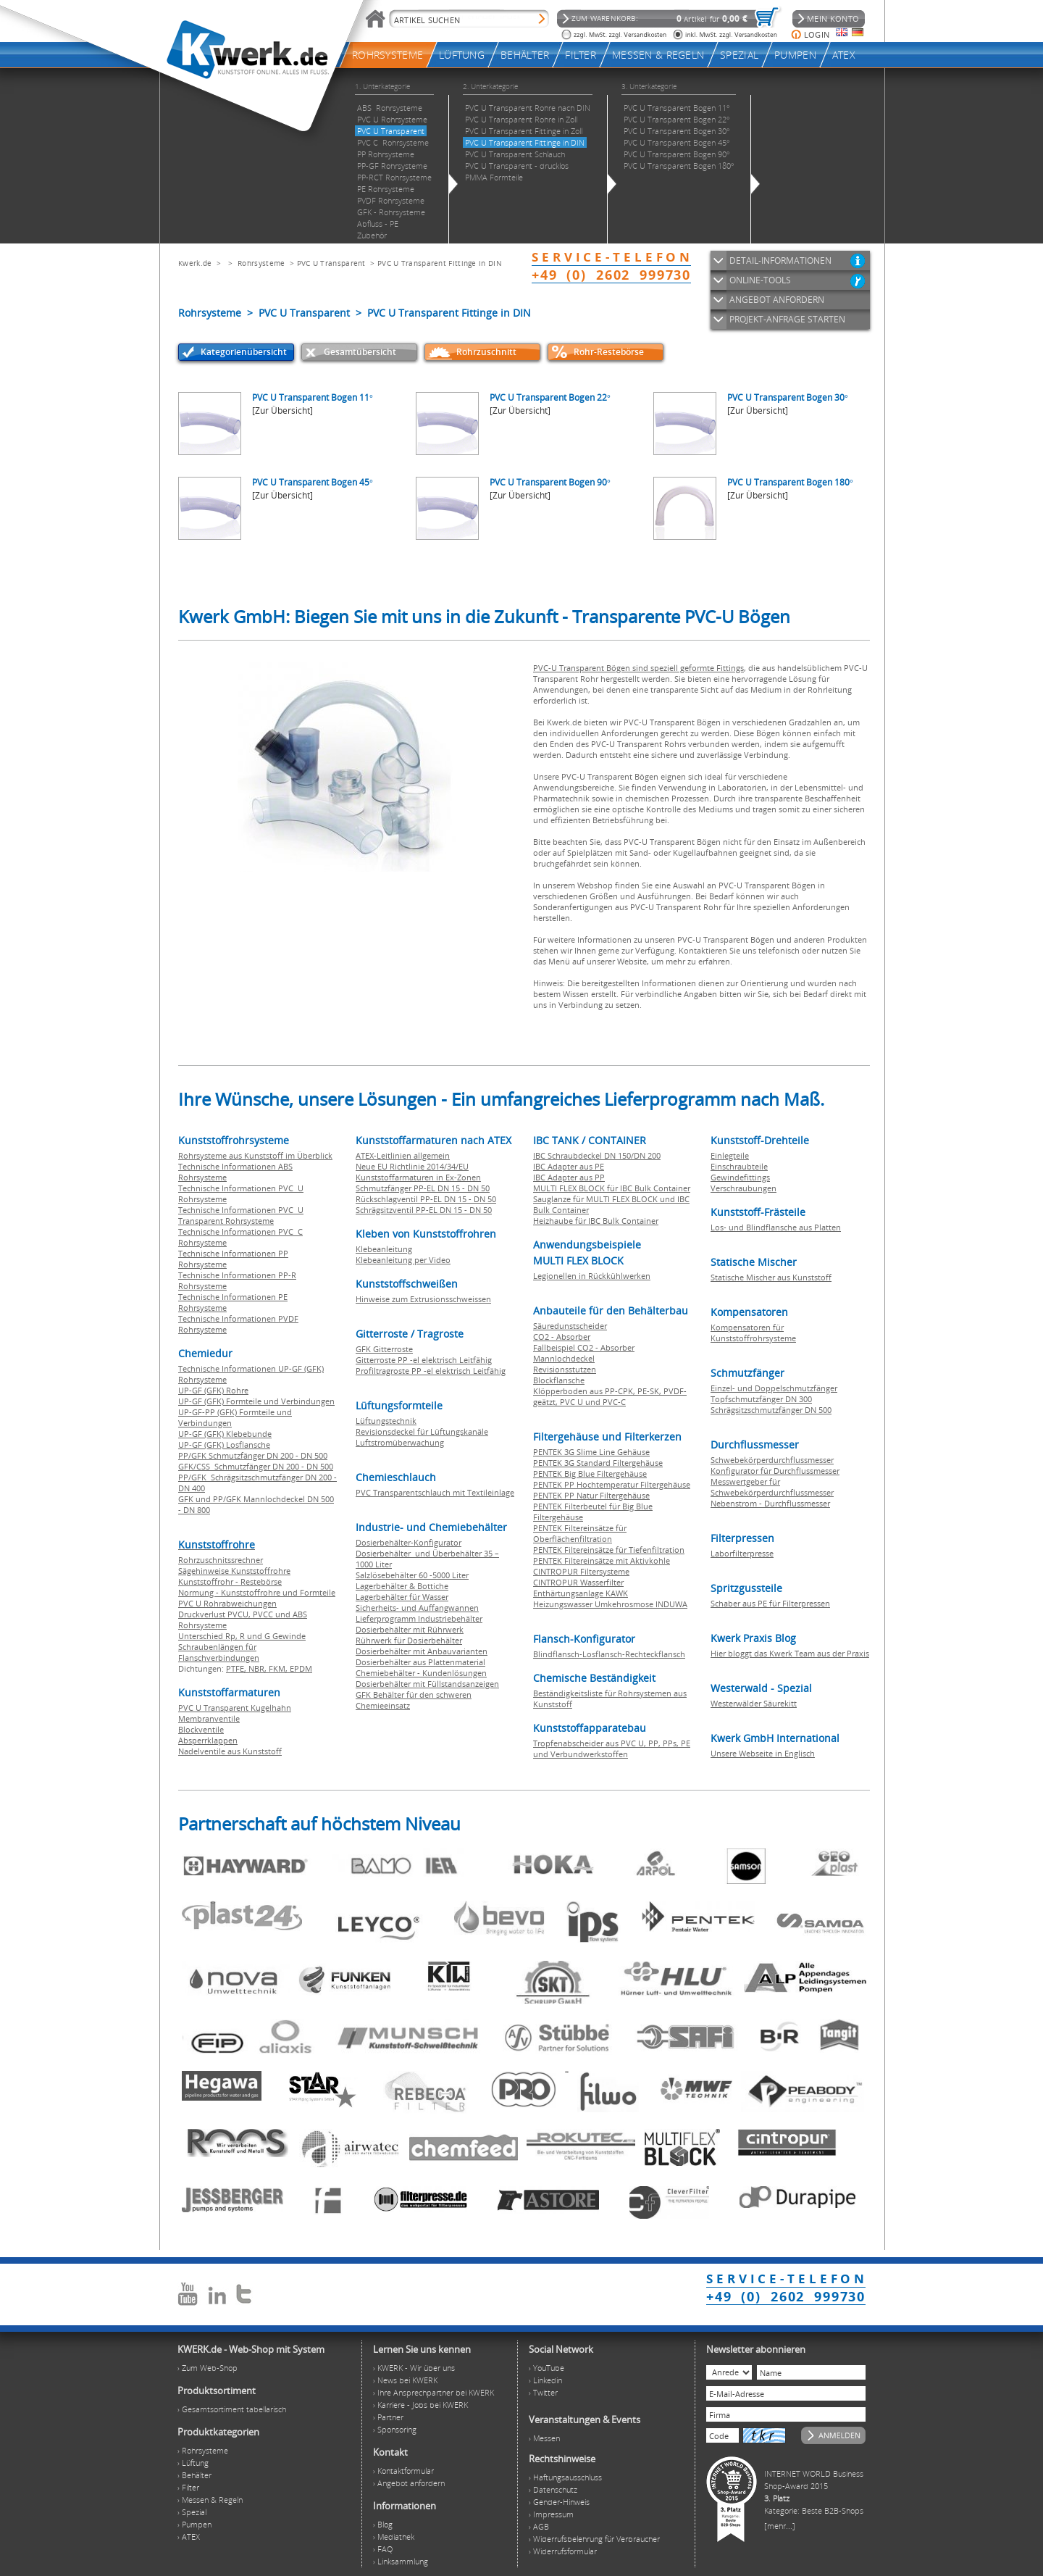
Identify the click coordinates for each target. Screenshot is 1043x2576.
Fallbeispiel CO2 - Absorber (583, 1347)
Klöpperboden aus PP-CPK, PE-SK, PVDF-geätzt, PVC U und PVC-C (610, 1396)
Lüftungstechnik (386, 1420)
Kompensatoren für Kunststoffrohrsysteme (753, 1332)
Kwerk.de (194, 263)
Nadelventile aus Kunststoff (230, 1751)
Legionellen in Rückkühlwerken (591, 1275)
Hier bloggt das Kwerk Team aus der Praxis (790, 1653)
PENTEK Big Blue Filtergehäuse (590, 1473)
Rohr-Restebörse (609, 352)
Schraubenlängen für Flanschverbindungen (218, 1652)
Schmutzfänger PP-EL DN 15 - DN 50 (423, 1188)
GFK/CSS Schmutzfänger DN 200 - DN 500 (255, 1466)
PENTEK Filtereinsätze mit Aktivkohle (601, 1560)
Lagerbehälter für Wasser (402, 1596)
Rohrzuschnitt (486, 352)
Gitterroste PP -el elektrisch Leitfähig (424, 1359)
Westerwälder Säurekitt (754, 1703)
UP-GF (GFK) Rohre (213, 1390)
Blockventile (201, 1729)
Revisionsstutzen (564, 1369)
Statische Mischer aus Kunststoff (771, 1277)
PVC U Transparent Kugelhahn (234, 1707)
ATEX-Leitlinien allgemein (403, 1155)
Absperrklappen (208, 1740)
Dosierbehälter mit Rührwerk (410, 1629)
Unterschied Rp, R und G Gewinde (242, 1635)
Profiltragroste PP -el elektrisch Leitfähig (431, 1370)
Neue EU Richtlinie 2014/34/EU (412, 1166)
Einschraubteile (739, 1166)
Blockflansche (559, 1380)
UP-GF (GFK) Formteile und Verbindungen (256, 1401)
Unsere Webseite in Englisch (763, 1753)
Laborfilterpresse (742, 1553)
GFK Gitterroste (384, 1348)
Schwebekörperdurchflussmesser (772, 1459)
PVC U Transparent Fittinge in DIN (439, 263)
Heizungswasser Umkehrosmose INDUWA (610, 1603)
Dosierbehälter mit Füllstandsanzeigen (427, 1683)
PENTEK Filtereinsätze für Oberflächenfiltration (580, 1533)
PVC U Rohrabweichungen (227, 1603)
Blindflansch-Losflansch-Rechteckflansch (609, 1653)
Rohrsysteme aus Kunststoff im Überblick (255, 1155)
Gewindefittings (740, 1177)
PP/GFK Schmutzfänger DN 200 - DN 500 (252, 1455)
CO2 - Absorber (561, 1336)
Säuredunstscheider (570, 1325)
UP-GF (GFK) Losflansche (224, 1444)
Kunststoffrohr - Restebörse (230, 1581)
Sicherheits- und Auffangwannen (417, 1607)
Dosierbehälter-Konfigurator (408, 1542)
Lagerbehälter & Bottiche (402, 1585)
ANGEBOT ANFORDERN (776, 299)
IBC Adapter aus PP (569, 1177)
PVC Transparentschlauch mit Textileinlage (435, 1492)
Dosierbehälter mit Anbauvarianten (421, 1651)
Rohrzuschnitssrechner (220, 1559)
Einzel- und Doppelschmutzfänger (774, 1388)
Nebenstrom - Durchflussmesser (770, 1503)
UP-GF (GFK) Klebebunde (225, 1433)
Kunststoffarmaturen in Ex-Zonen (418, 1177)
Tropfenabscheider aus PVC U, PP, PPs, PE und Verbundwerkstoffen (611, 1748)
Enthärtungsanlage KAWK (580, 1593)
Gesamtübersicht (360, 352)
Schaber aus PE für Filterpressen (770, 1603)
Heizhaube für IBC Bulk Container (595, 1220)
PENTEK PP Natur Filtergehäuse (591, 1495)
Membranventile (209, 1718)
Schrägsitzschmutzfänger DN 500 (771, 1409)
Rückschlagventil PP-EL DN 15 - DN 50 (426, 1198)
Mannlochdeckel (564, 1358)
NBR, (258, 1668)
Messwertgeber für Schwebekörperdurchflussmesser (772, 1487)
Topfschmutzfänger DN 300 (761, 1398)
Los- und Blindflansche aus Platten (776, 1227)
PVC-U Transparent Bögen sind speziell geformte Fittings (638, 667)
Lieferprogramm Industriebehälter (419, 1618)
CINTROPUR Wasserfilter (578, 1582)
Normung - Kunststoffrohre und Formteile (256, 1592)
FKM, (279, 1668)
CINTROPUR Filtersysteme (581, 1571)
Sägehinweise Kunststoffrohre (234, 1570)
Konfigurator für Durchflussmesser (775, 1470)
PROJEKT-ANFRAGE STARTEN (787, 319)
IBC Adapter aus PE (568, 1166)
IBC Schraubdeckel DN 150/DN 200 (597, 1155)
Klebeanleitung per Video (403, 1259)
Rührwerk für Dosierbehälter (409, 1640)
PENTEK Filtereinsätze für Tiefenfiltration (608, 1549)
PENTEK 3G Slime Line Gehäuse (591, 1451)
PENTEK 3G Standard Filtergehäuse (598, 1462)
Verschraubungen (743, 1188)
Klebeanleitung (384, 1248)
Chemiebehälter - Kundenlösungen (421, 1672)
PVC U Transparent (331, 263)
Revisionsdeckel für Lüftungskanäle (422, 1431)
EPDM (301, 1668)
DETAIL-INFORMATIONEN (780, 260)
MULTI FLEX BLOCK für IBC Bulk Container (611, 1188)
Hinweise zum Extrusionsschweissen (423, 1298)
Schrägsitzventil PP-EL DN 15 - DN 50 (424, 1209)
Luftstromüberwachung (400, 1442)
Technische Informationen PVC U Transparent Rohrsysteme (240, 1215)
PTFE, (237, 1668)
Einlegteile (730, 1155)
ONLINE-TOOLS (760, 280)
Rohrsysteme (261, 263)
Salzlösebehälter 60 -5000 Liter (412, 1575)
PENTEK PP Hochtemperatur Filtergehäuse (611, 1484)
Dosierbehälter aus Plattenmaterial (420, 1661)
